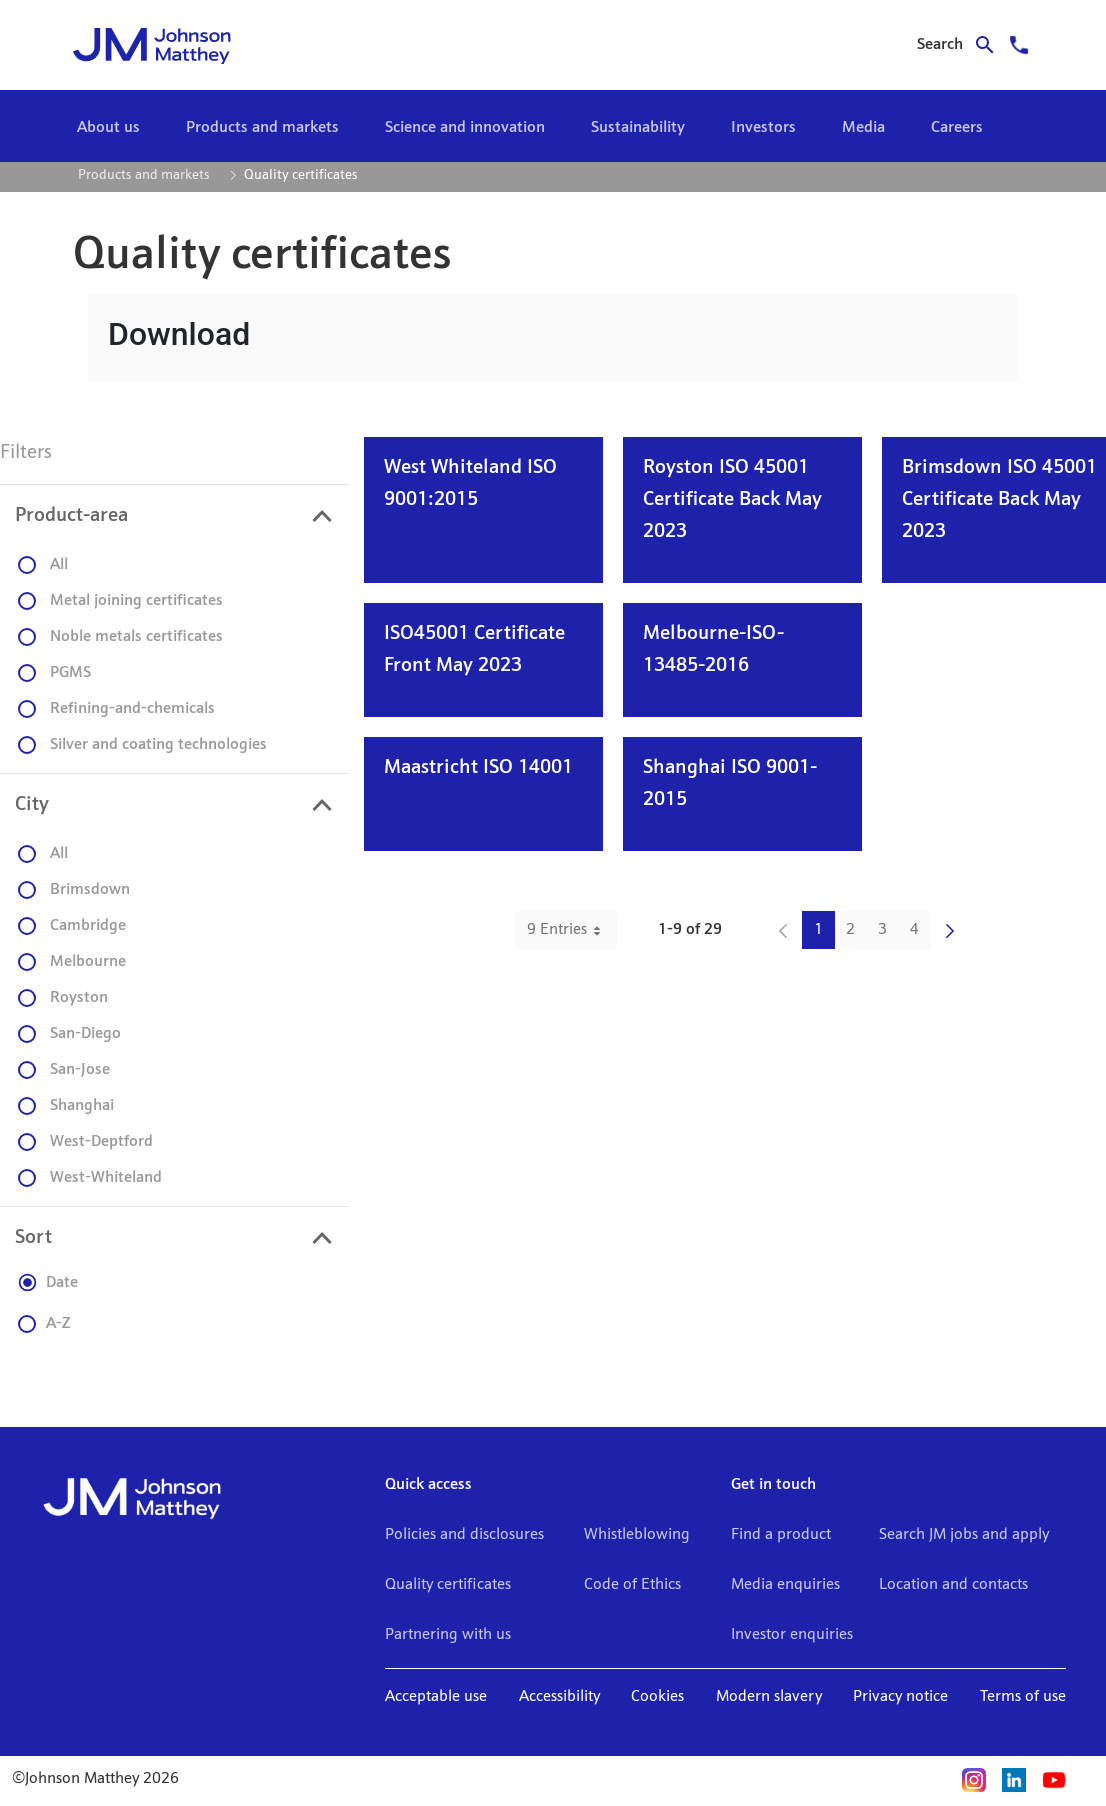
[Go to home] (200, 45)
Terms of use (1023, 1697)
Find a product (781, 1535)
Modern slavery (769, 1697)
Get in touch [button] (773, 1485)
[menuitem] (108, 128)
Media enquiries (785, 1585)
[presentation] (174, 516)
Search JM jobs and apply (964, 1535)
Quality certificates (448, 1585)
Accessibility (559, 1697)
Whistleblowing (637, 1535)
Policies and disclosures (464, 1535)
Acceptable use (436, 1697)
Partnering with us (448, 1635)
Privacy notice (900, 1697)
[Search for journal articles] (962, 45)
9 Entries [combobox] (572, 930)
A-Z (44, 1324)
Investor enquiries (792, 1635)
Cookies (657, 1697)
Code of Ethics (632, 1585)
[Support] (1019, 45)
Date (48, 1282)
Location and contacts (953, 1585)
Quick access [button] (428, 1485)
